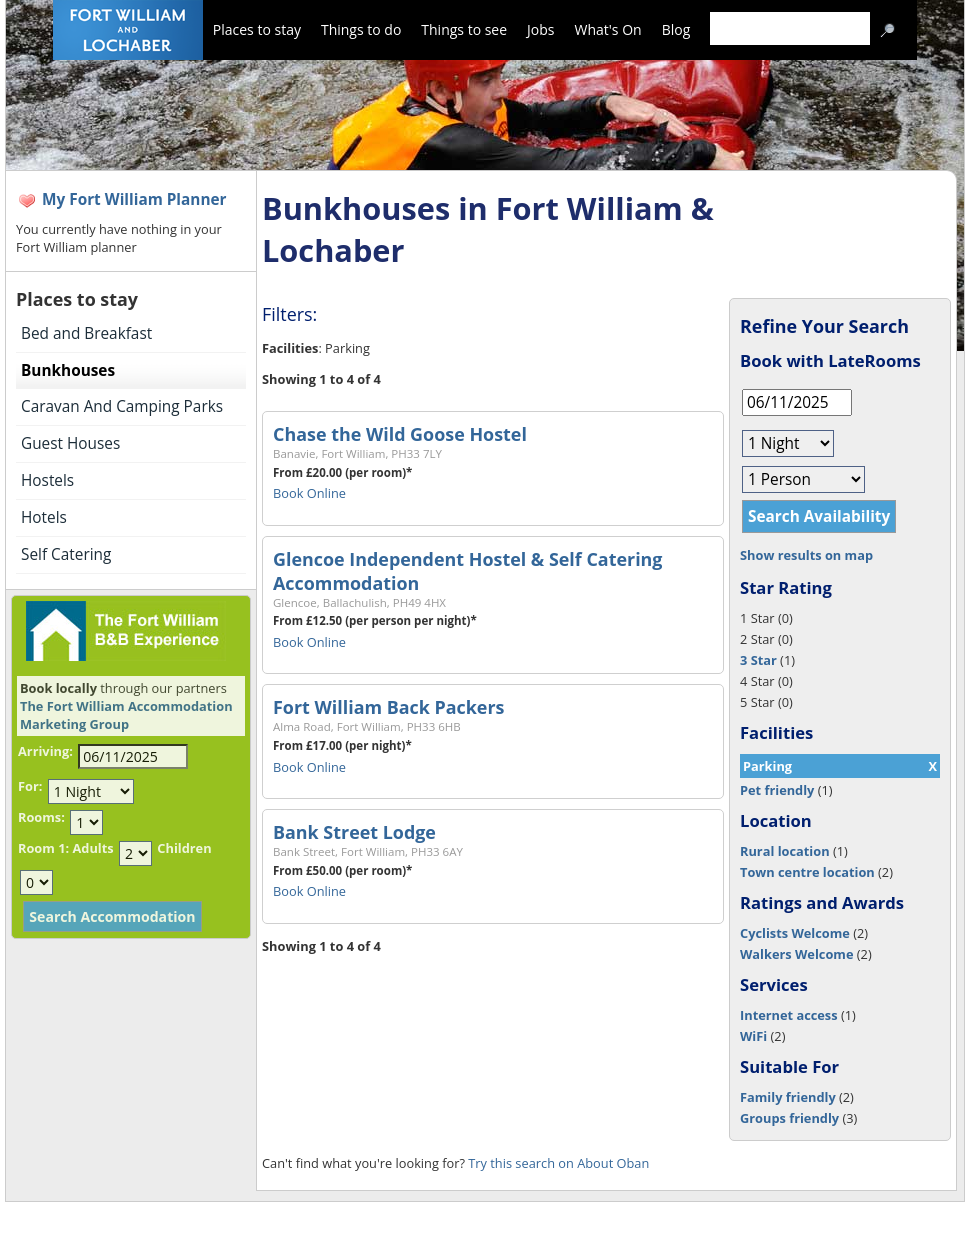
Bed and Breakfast (86, 333)
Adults (92, 848)
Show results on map (806, 555)
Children (184, 848)
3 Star (758, 660)
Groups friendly (789, 1118)
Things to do (361, 29)
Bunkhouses (68, 370)
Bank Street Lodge (354, 832)
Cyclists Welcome (795, 933)
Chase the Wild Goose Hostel (400, 434)
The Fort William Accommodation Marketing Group (126, 715)
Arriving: (45, 751)
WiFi (753, 1036)
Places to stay (257, 29)
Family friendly (788, 1097)
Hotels (44, 517)
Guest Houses (70, 443)
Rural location (785, 851)
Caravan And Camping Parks (122, 406)
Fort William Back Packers (388, 707)
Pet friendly (777, 790)
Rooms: (41, 817)
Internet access (789, 1015)
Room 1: (43, 848)
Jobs (540, 29)
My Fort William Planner (134, 199)
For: (30, 786)
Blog (676, 29)
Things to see (464, 29)
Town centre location (807, 872)
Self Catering (66, 554)
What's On (608, 29)
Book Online (309, 493)
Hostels (47, 480)
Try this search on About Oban (558, 1163)
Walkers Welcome (796, 954)
